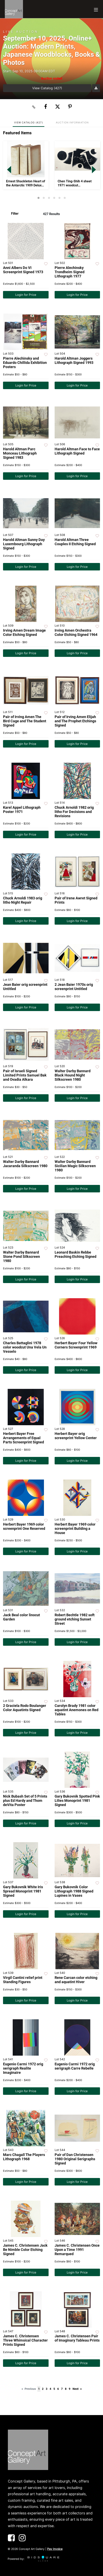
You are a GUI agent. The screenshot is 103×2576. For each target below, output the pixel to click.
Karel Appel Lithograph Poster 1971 (22, 809)
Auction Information (72, 122)
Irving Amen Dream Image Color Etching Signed (24, 632)
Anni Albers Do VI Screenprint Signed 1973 (23, 270)
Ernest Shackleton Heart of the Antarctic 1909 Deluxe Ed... (25, 183)
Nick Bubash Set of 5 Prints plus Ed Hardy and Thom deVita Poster (25, 1800)
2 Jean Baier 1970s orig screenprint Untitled (74, 986)
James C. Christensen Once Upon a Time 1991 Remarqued (77, 2249)
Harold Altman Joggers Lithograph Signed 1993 (74, 360)
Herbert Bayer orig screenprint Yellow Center (76, 1435)
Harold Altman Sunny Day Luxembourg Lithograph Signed (24, 544)
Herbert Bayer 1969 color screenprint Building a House (75, 1528)
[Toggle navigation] (96, 9)
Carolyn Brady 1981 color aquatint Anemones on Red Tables (76, 1709)
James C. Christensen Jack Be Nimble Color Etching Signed (25, 2249)
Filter (15, 213)
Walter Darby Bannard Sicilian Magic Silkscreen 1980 (75, 1165)
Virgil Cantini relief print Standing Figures (22, 1979)
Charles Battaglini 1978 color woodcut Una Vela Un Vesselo (25, 1347)
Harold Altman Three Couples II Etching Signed (75, 542)
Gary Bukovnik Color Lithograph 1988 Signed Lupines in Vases (74, 1891)
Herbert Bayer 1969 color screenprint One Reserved (24, 1526)
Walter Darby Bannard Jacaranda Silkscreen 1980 (25, 1163)
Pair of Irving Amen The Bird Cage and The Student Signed (24, 721)
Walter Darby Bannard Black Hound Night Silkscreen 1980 (73, 1075)
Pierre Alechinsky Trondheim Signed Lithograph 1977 (69, 272)
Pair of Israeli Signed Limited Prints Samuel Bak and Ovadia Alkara (25, 1075)
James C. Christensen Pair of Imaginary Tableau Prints (77, 2338)
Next (77, 2388)
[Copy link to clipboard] (33, 106)
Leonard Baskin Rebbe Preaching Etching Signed (75, 1254)
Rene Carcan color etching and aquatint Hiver (76, 1979)
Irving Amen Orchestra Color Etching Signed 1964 (76, 632)
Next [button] (94, 170)
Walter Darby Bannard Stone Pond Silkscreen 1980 (21, 1256)
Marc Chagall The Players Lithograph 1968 (24, 2157)
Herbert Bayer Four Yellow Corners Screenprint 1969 (76, 1345)
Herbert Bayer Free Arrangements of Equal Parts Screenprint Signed (23, 1437)
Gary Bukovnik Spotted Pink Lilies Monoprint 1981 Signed (77, 1800)
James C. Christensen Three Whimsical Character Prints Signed (25, 2340)
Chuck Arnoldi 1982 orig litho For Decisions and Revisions (74, 811)
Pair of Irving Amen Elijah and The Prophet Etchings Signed (75, 721)
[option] (26, 165)
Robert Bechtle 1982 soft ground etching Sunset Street (75, 1619)
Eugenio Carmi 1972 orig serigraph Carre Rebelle (75, 2066)
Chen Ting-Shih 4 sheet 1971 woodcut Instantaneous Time (75, 183)
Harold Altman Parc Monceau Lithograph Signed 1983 (20, 453)
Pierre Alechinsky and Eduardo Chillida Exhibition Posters (25, 362)
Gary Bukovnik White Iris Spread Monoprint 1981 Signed (23, 1891)
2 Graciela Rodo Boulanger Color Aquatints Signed (24, 1707)
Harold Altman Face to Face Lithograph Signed (77, 451)
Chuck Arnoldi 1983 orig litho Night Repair (22, 900)
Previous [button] (9, 170)
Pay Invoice (54, 2549)
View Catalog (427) (47, 88)
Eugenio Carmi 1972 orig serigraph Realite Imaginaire (23, 2068)
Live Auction (20, 31)
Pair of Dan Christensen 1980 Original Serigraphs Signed (75, 2159)
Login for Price (25, 295)
